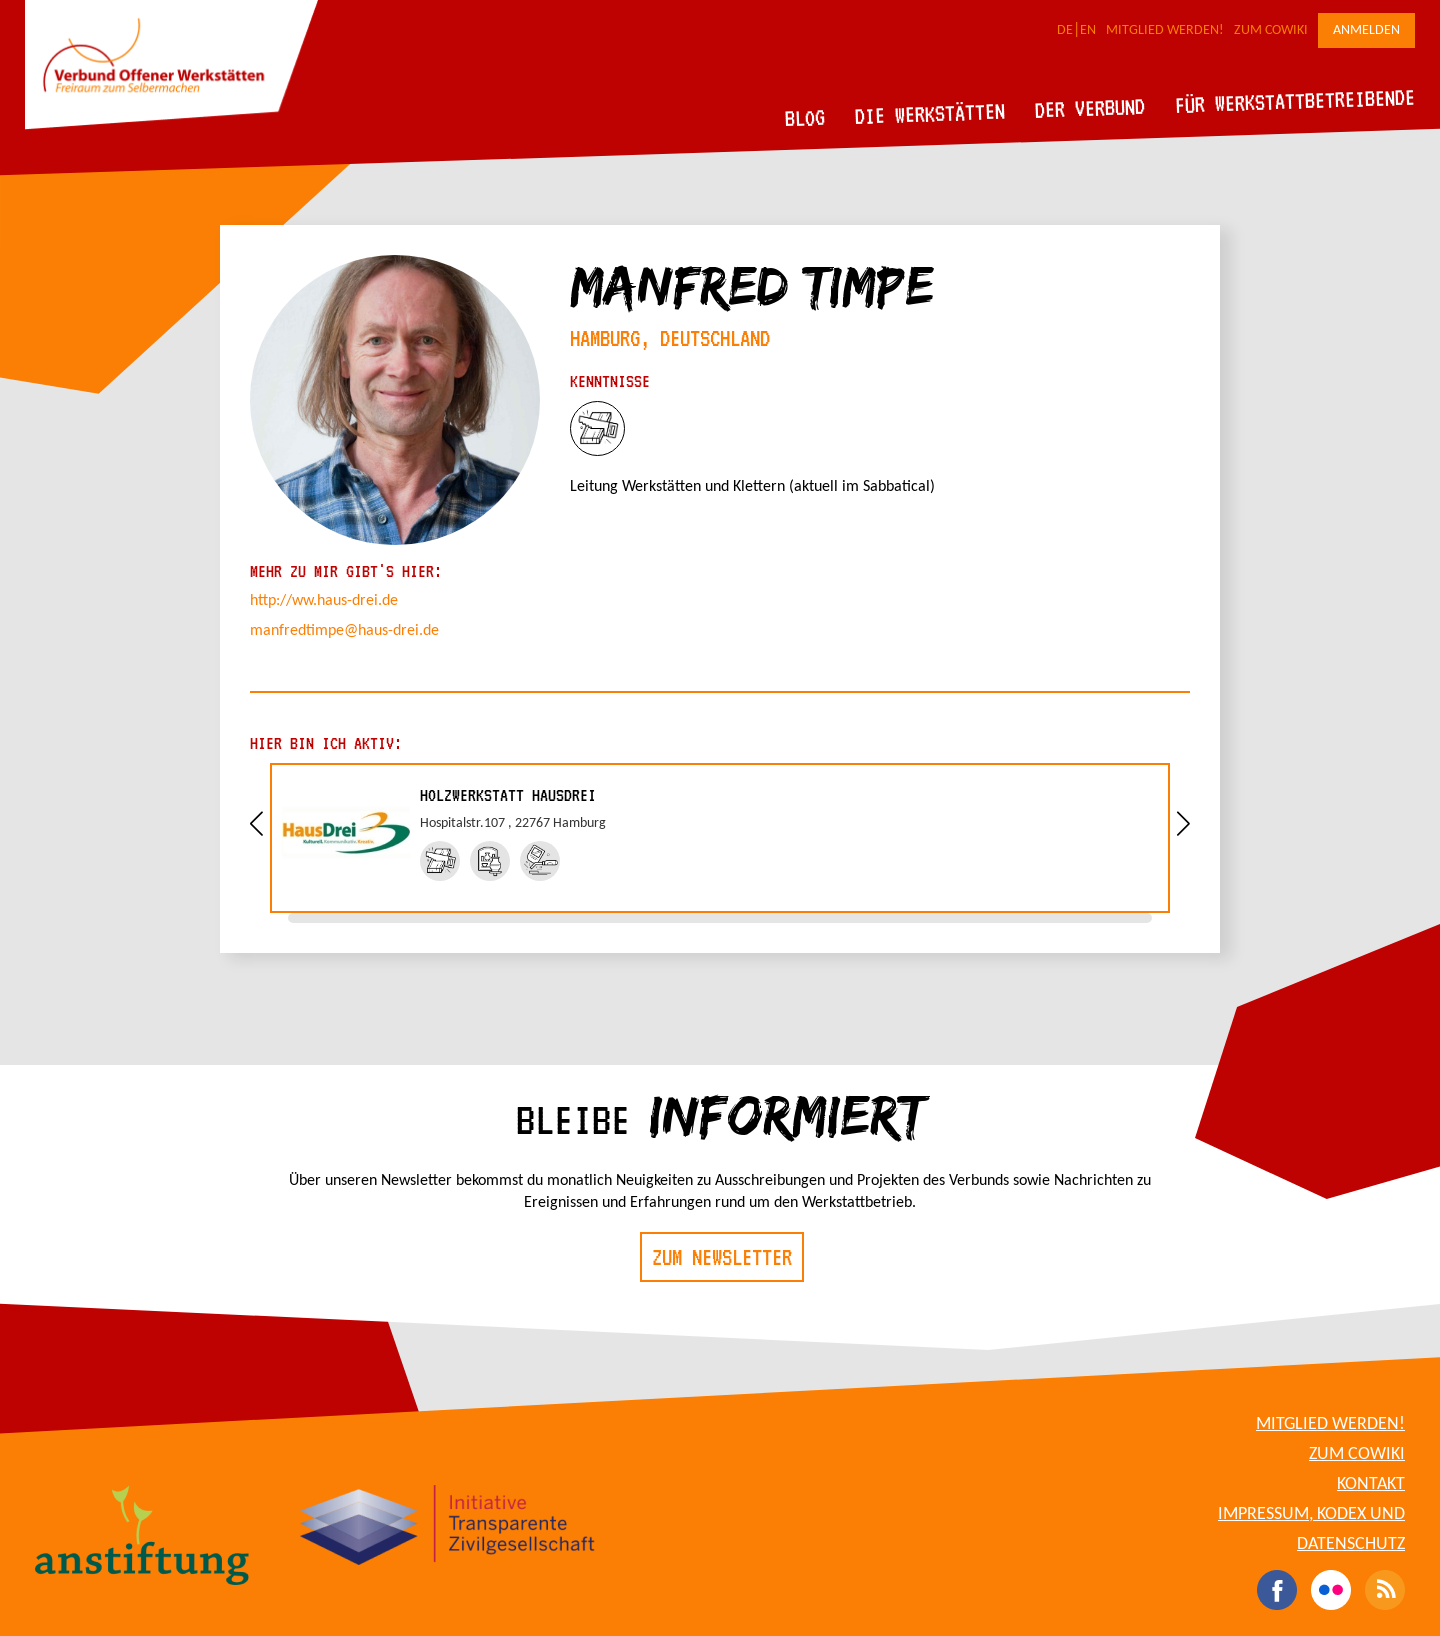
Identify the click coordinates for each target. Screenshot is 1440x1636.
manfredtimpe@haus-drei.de (344, 631)
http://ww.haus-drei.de (324, 601)
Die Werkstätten (930, 113)
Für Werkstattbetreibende (1294, 100)
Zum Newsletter (722, 1257)
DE (1065, 30)
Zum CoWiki (1271, 30)
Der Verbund (1090, 108)
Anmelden (1366, 30)
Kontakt (1371, 1484)
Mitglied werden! (1165, 30)
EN (1088, 30)
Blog (805, 117)
